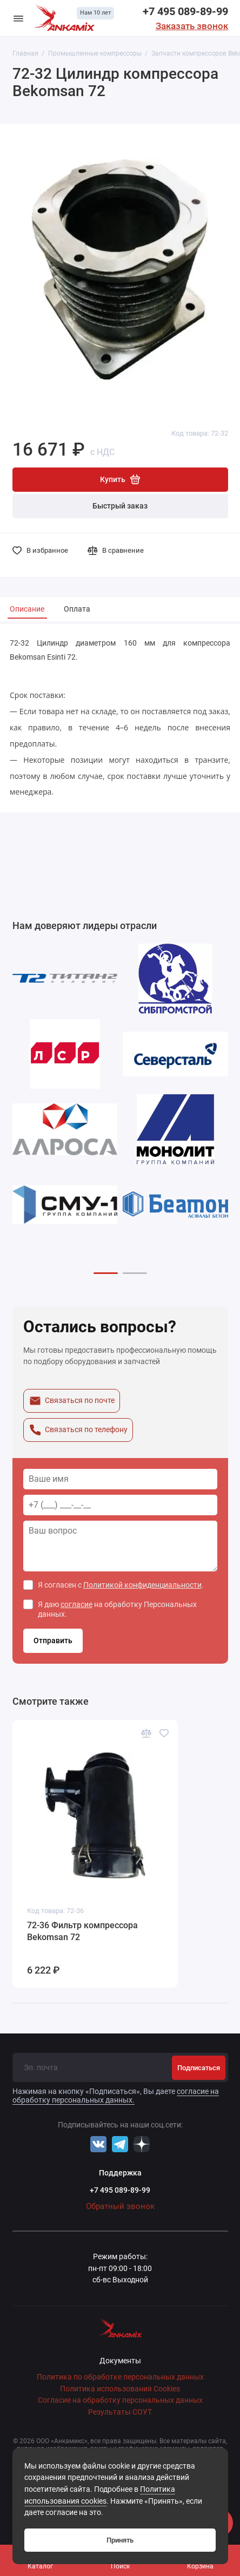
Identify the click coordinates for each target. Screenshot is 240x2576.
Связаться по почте (72, 1400)
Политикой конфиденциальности (142, 1585)
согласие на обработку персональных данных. (115, 2095)
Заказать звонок (192, 26)
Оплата (77, 609)
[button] (106, 1273)
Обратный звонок (120, 2206)
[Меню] (18, 18)
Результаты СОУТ (120, 2412)
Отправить (53, 1640)
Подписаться (198, 2068)
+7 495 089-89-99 (185, 11)
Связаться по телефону (78, 1429)
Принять (120, 2540)
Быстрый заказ (120, 506)
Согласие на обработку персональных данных (120, 2400)
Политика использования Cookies (120, 2389)
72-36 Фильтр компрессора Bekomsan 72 (82, 1931)
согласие (76, 1604)
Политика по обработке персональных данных (120, 2377)
